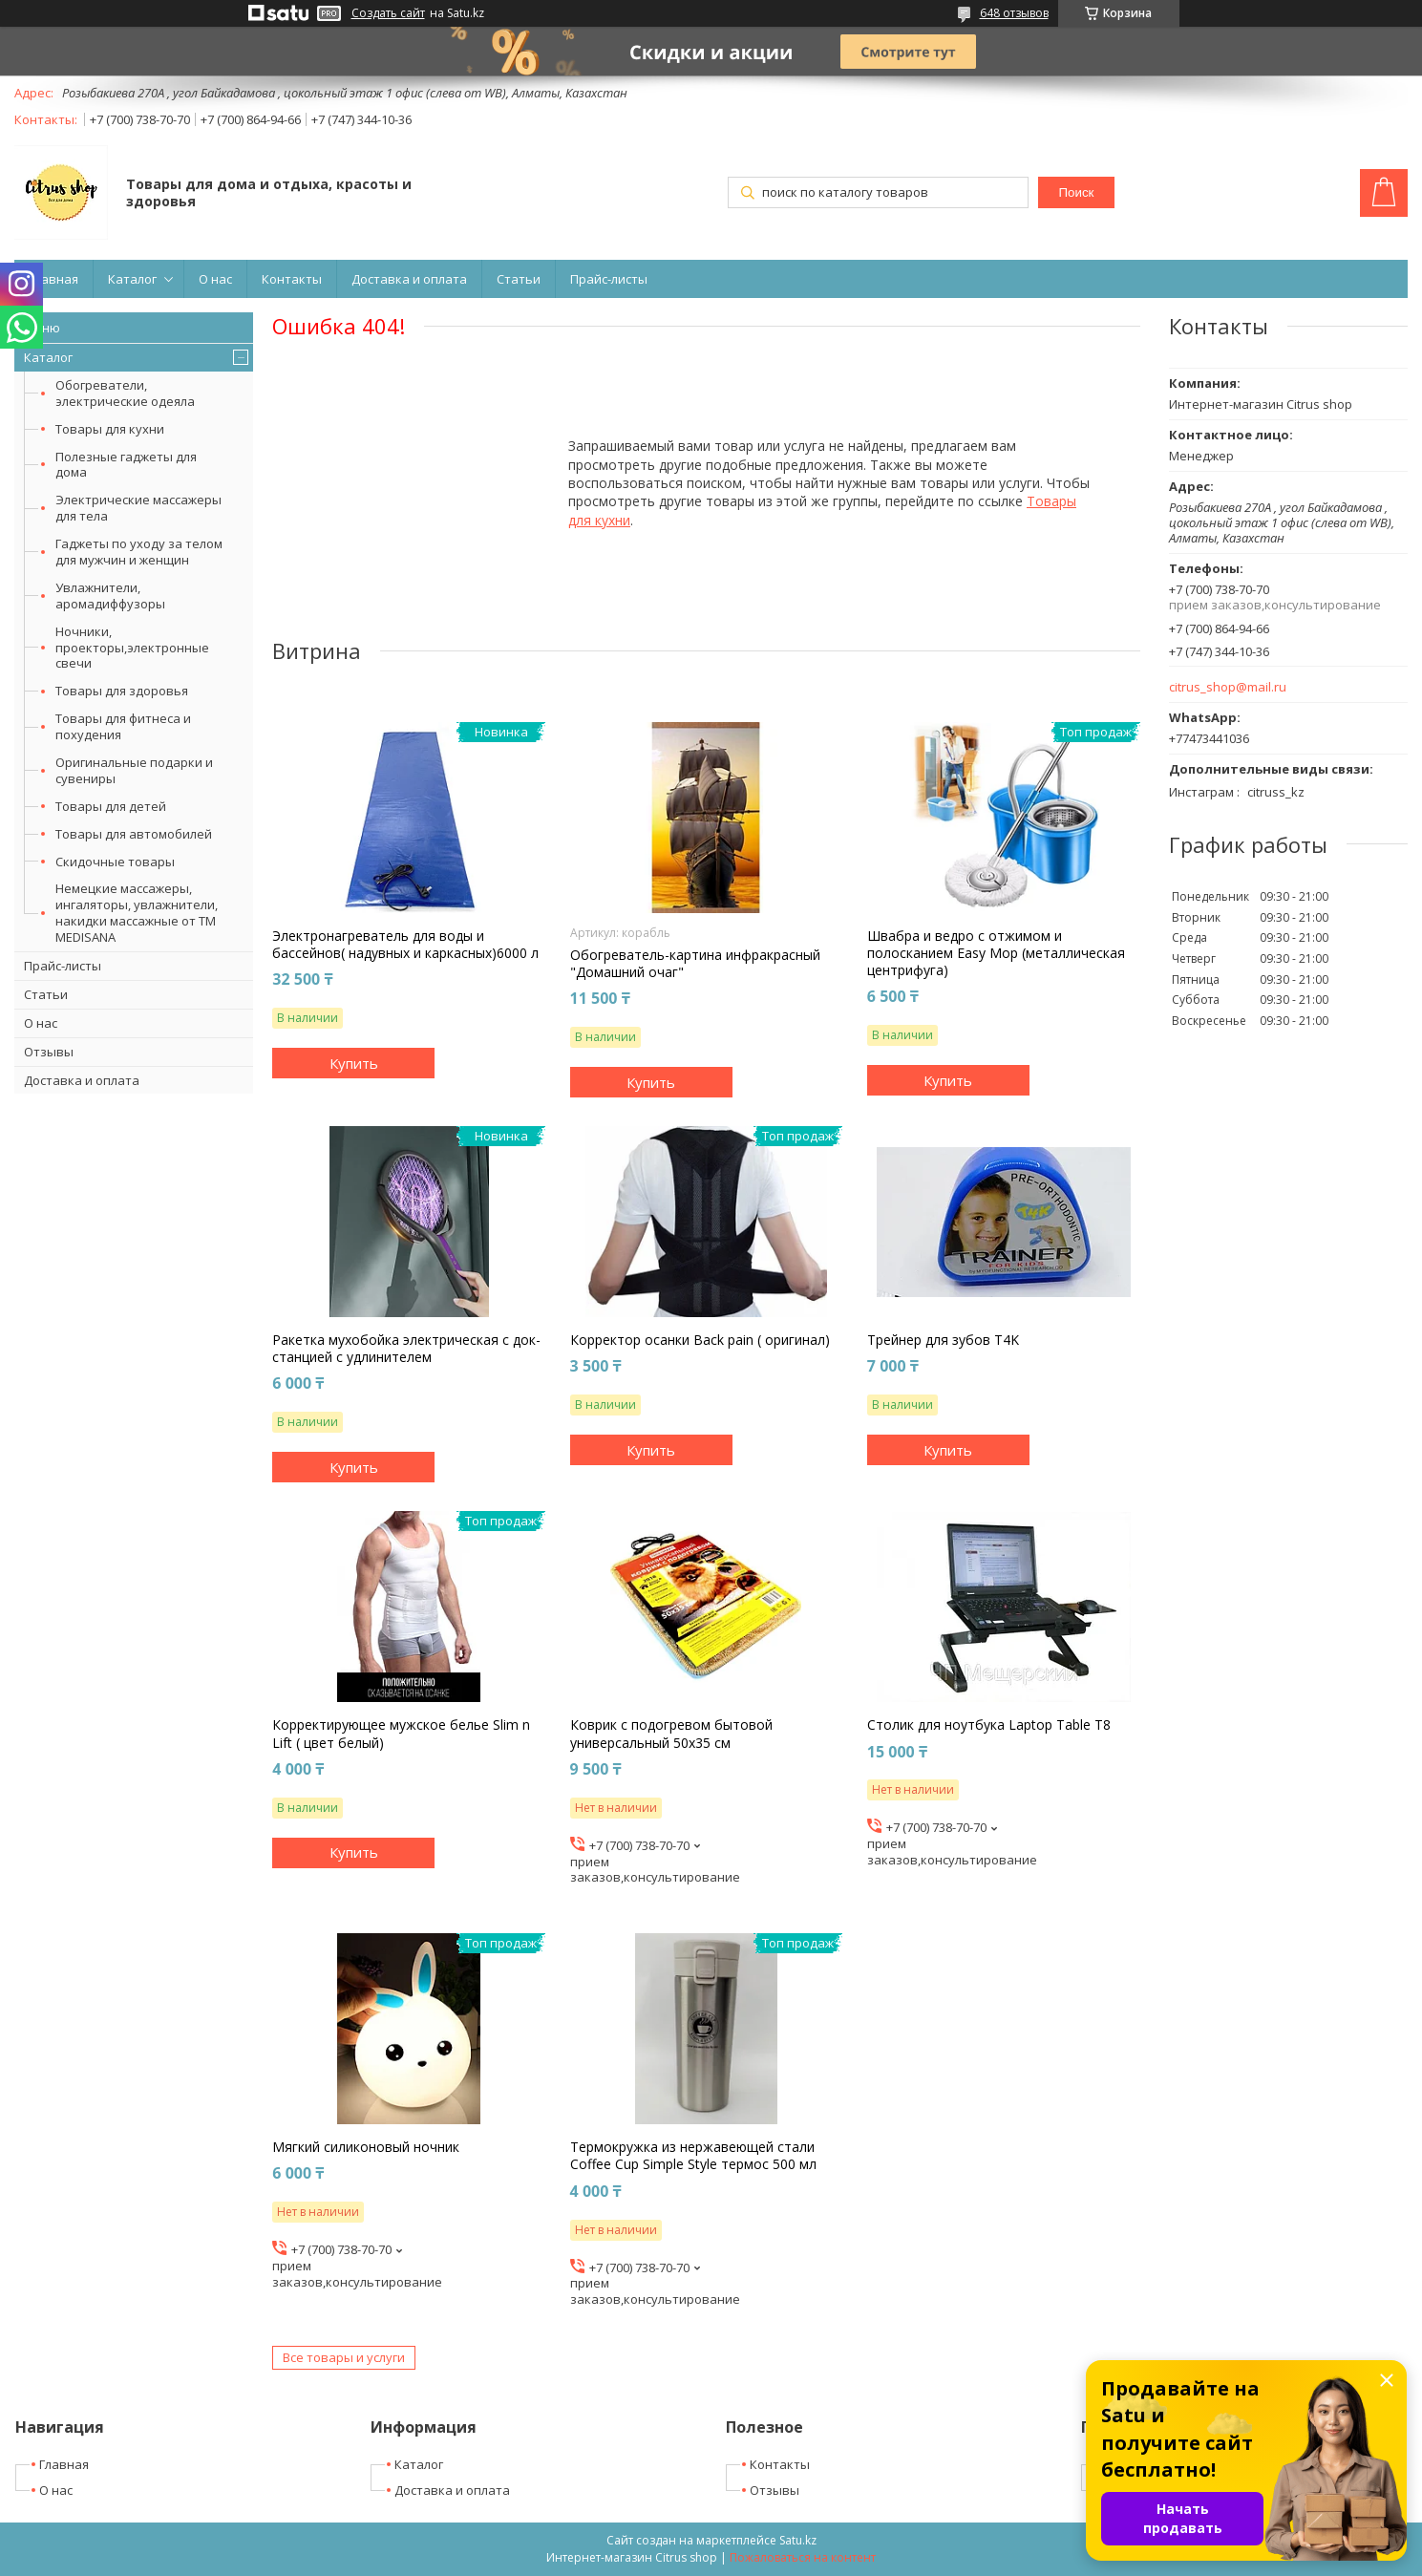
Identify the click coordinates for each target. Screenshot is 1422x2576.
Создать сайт (388, 13)
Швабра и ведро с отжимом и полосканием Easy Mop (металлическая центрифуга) (996, 953)
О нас (215, 278)
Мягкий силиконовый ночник (365, 2147)
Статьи (519, 278)
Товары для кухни (109, 428)
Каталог (132, 278)
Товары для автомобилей (133, 833)
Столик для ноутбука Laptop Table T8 (989, 1725)
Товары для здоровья (121, 690)
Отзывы (49, 1051)
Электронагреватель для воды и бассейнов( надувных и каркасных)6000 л (405, 944)
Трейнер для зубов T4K (943, 1340)
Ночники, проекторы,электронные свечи (132, 647)
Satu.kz (798, 2540)
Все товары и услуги (344, 2357)
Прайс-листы (608, 278)
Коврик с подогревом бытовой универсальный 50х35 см (671, 1733)
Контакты (292, 278)
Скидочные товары (115, 861)
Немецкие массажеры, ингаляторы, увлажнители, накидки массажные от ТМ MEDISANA (136, 913)
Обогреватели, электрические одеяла (125, 393)
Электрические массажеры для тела (138, 507)
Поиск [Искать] (1076, 192)
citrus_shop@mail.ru (1227, 687)
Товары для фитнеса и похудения (123, 726)
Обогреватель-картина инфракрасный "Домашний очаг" (695, 964)
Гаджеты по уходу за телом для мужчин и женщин (139, 551)
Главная (53, 278)
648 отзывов (1014, 13)
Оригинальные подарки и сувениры (134, 770)
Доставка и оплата (409, 278)
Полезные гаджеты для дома (126, 464)
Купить (353, 1063)
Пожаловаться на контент (803, 2557)
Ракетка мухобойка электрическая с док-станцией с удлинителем (406, 1348)
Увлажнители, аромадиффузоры (110, 595)
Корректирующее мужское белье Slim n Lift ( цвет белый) (401, 1733)
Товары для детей (110, 806)
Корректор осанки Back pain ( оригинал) (700, 1340)
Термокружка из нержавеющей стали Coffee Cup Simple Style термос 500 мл (693, 2156)
